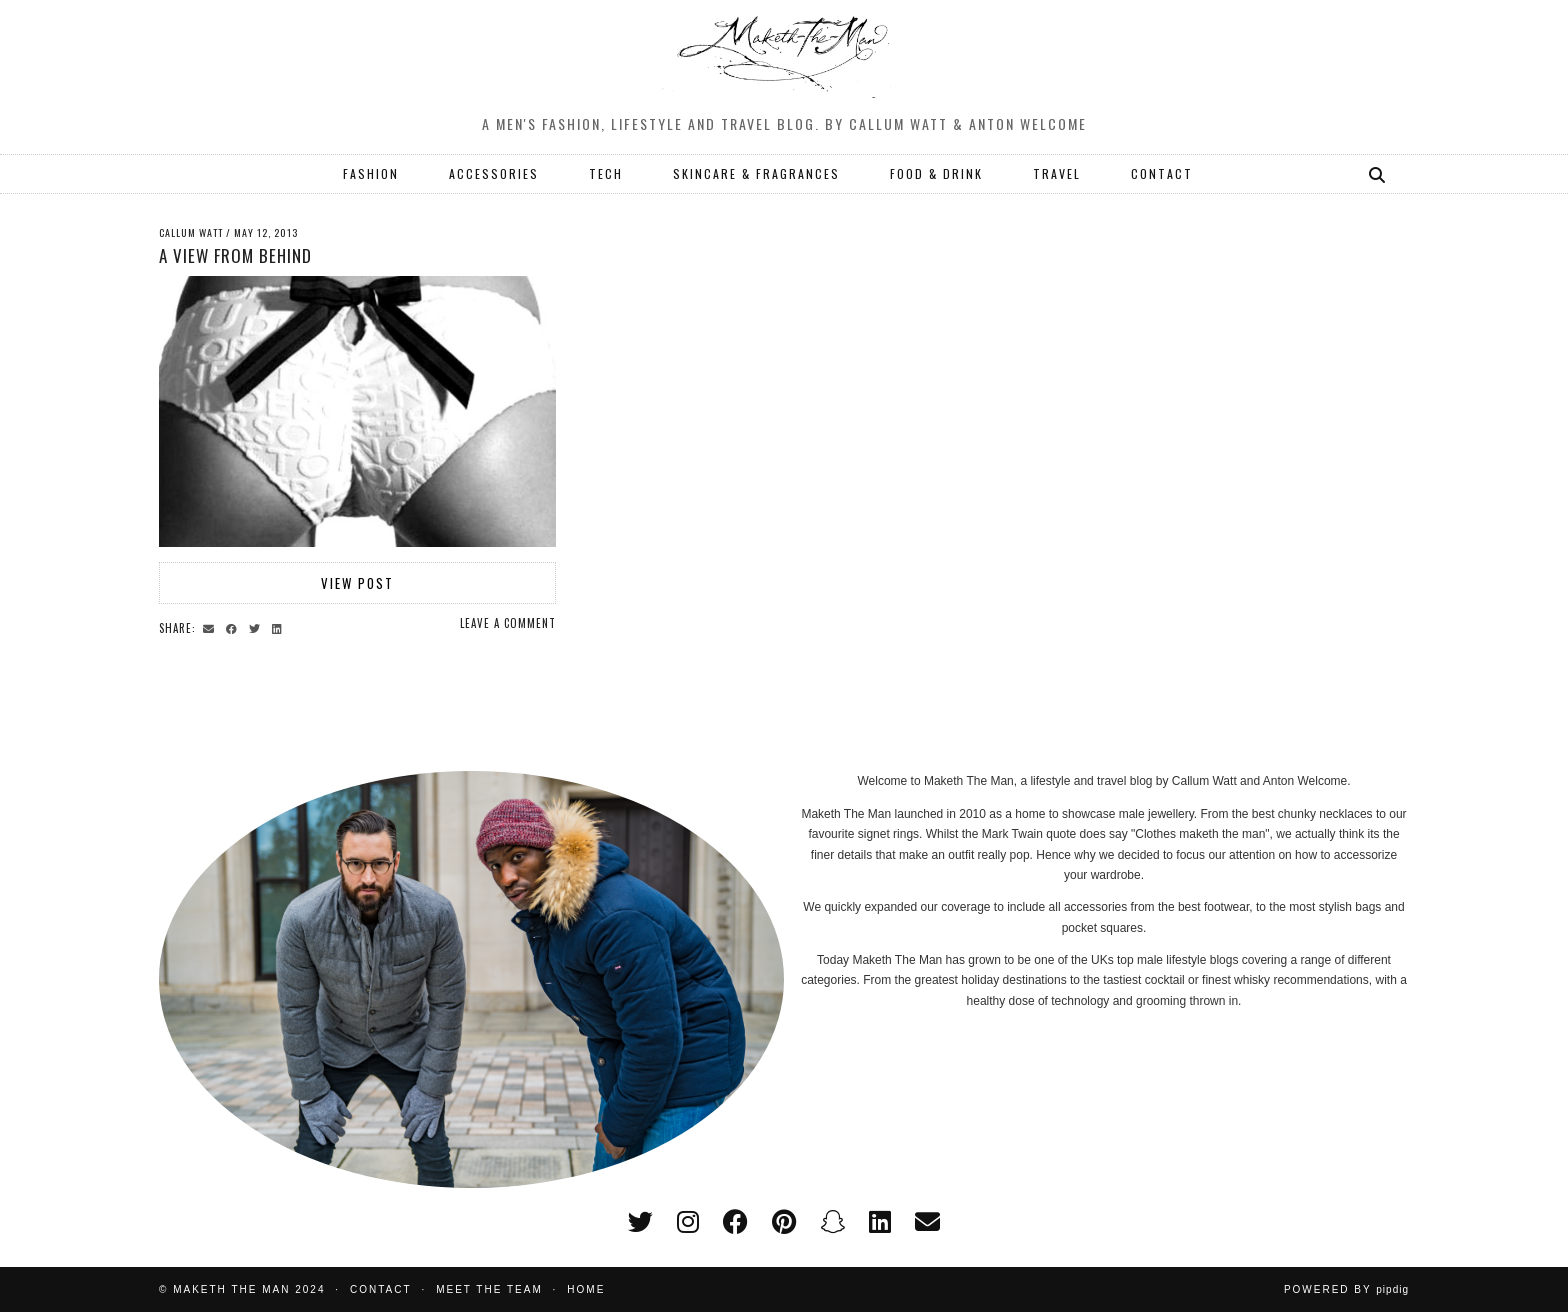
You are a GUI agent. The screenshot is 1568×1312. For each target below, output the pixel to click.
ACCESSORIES (494, 173)
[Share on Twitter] (257, 627)
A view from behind (235, 255)
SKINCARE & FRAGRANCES (756, 173)
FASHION (371, 173)
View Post (357, 583)
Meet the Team (489, 1289)
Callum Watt (191, 232)
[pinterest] (784, 1222)
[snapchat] (832, 1222)
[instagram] (688, 1222)
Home (586, 1289)
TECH (606, 173)
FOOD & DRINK (936, 173)
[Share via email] (211, 627)
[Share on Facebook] (234, 627)
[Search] (1378, 174)
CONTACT (1162, 173)
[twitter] (640, 1222)
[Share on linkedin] (280, 627)
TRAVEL (1057, 173)
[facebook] (735, 1222)
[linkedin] (880, 1222)
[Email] (927, 1222)
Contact (381, 1289)
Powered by (1346, 1289)
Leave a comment (508, 623)
